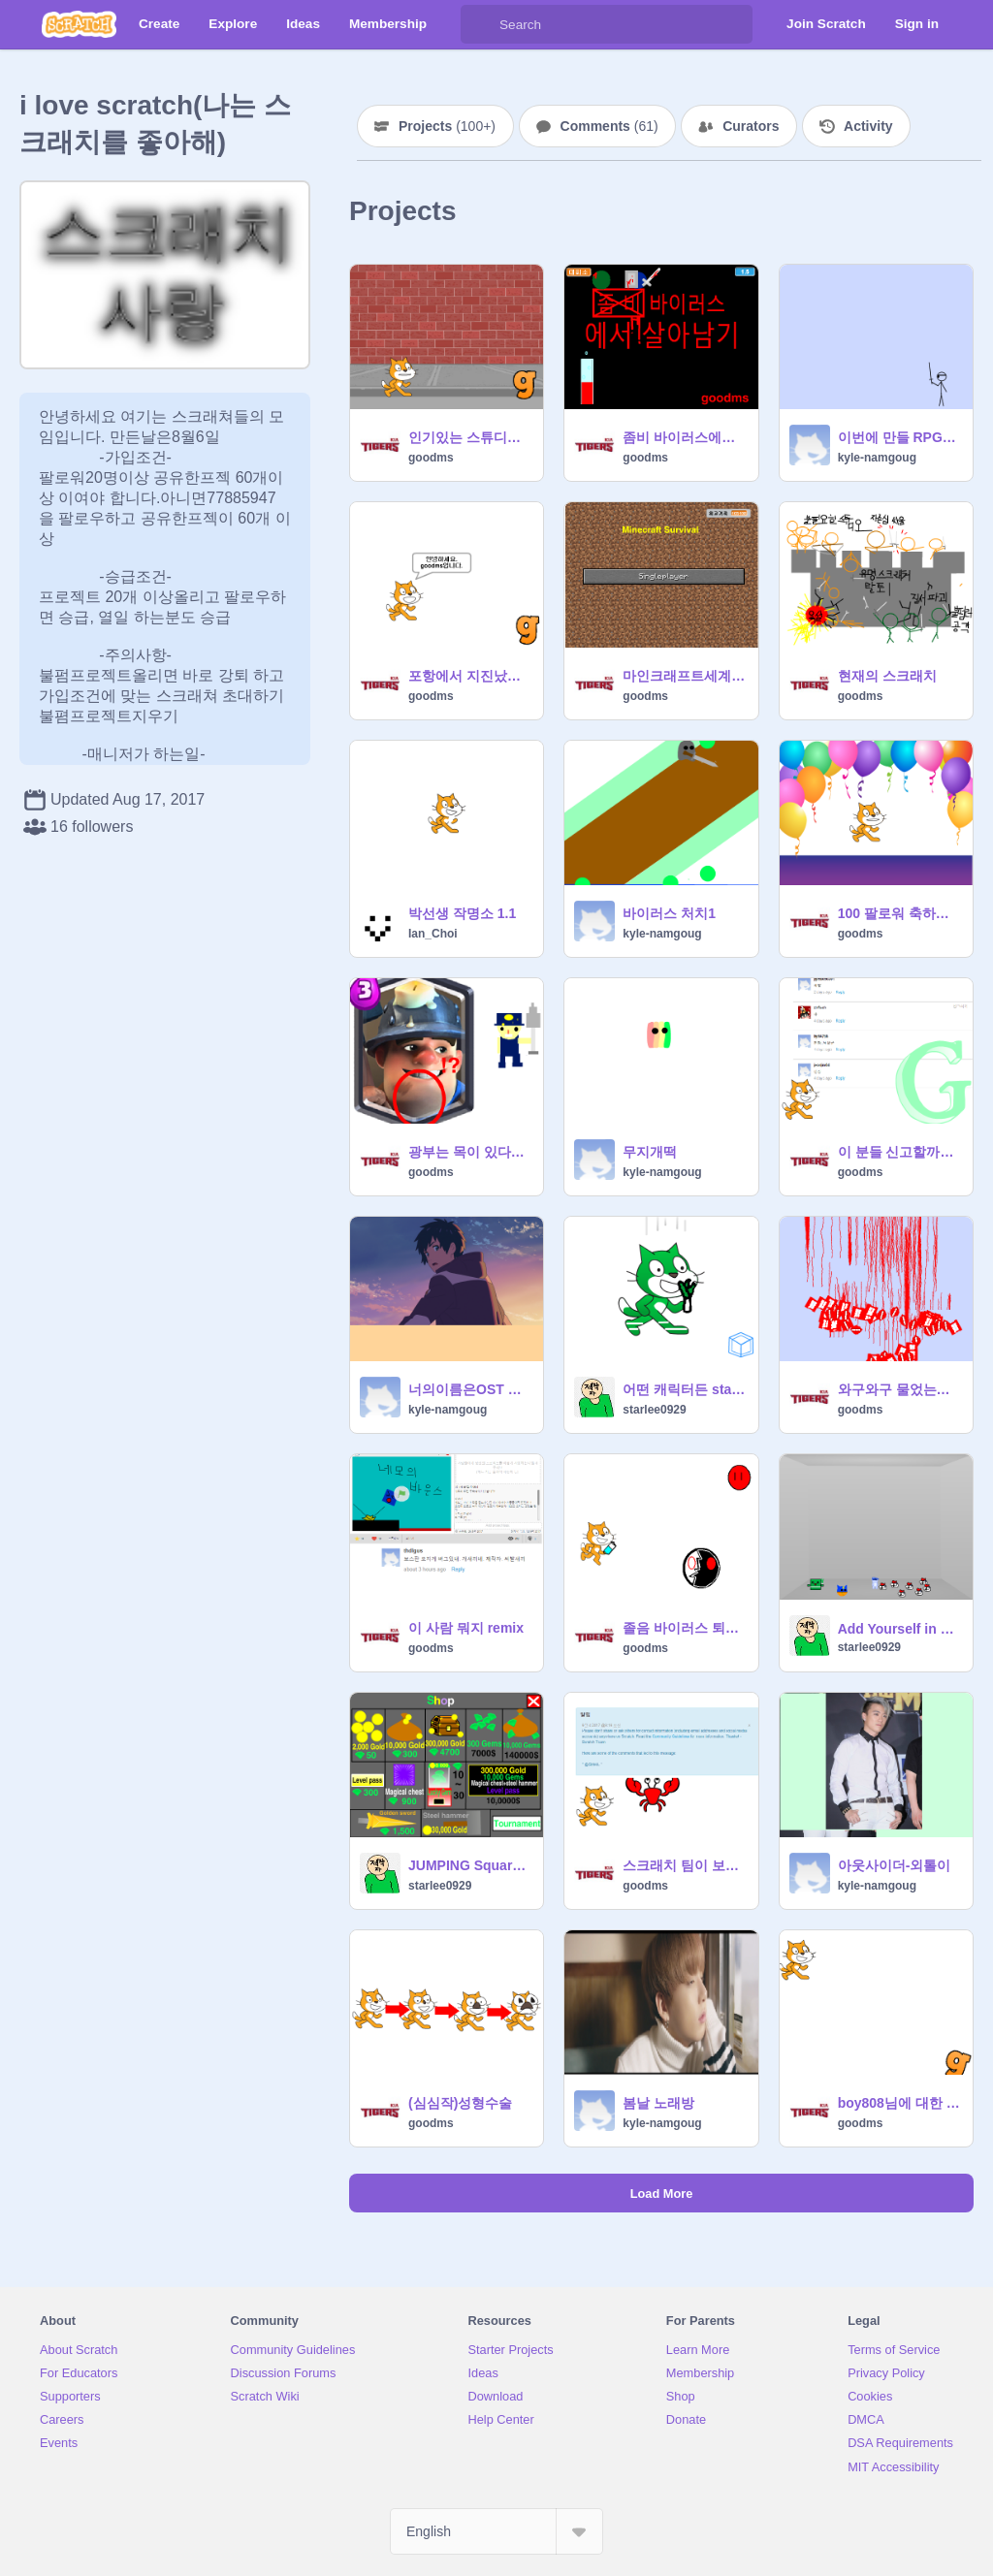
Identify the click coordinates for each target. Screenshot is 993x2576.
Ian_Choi (433, 933)
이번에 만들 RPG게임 (899, 437)
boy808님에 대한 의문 (899, 2103)
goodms (431, 457)
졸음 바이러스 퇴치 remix (684, 1628)
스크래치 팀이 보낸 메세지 (684, 1865)
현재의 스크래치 (887, 676)
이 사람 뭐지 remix (466, 1628)
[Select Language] (496, 2531)
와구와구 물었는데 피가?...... (899, 1389)
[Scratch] (79, 24)
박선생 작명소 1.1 (462, 913)
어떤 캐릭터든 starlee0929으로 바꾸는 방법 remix (684, 1389)
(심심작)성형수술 (460, 2103)
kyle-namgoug (877, 457)
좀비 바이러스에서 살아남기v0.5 (684, 437)
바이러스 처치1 (669, 913)
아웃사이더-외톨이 (894, 1865)
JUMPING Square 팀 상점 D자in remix (469, 1865)
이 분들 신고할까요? (899, 1152)
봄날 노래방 (658, 2103)
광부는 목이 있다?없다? (469, 1152)
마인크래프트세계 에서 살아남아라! (684, 676)
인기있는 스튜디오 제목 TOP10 (469, 437)
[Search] (480, 24)
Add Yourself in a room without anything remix (899, 1629)
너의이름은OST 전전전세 (469, 1389)
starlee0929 (654, 1409)
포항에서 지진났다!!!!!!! (469, 676)
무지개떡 (650, 1152)
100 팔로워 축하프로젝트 (899, 913)
